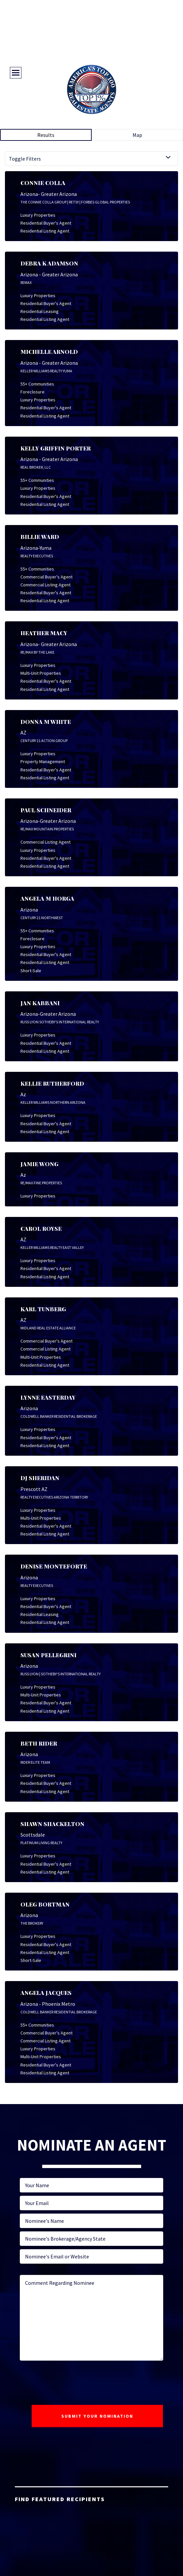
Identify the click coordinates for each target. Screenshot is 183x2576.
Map (137, 135)
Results (45, 135)
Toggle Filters (25, 158)
